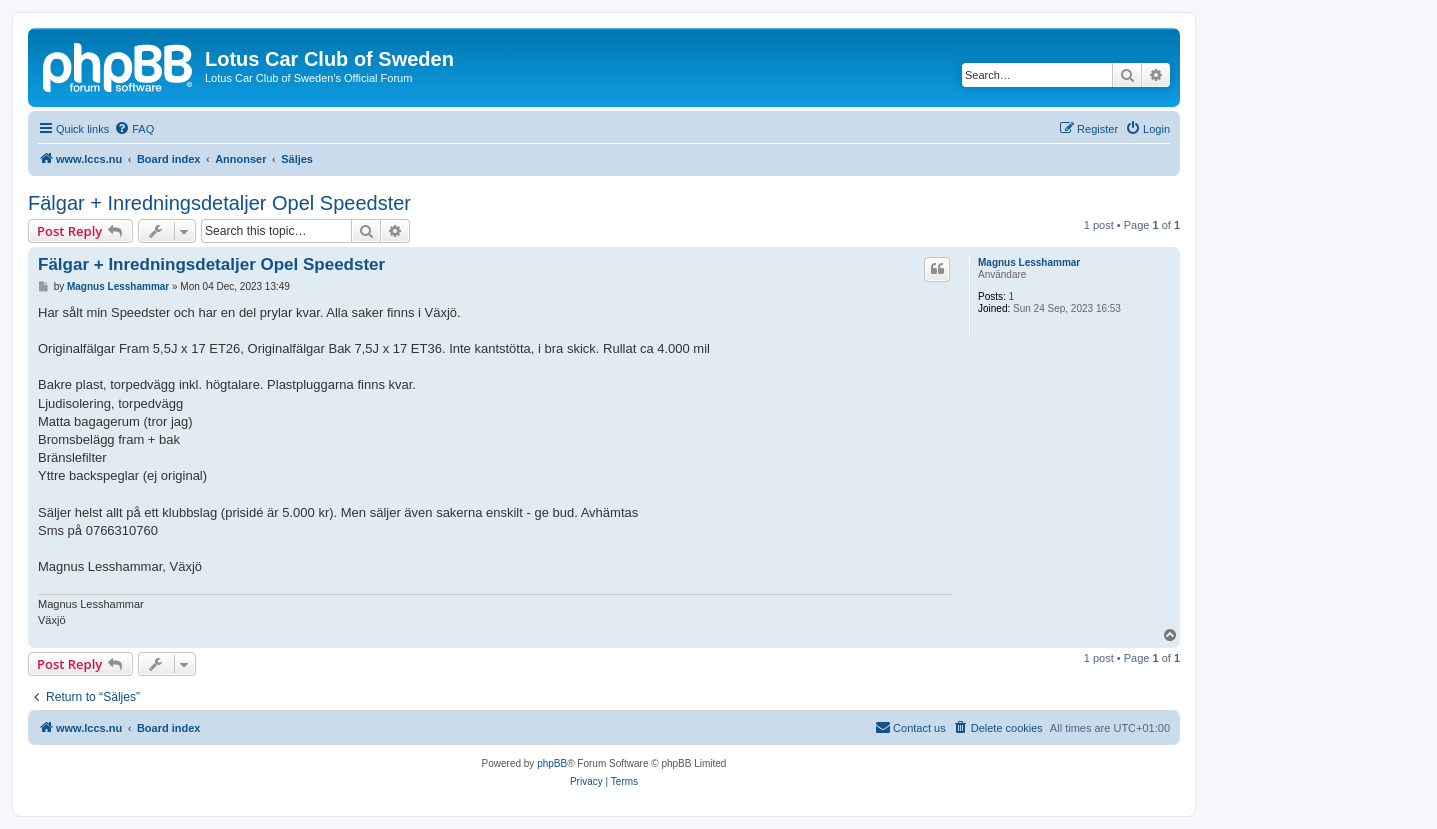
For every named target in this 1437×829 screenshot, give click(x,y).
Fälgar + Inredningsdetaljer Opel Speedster (219, 203)
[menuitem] (134, 129)
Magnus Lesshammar (1029, 262)
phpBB (552, 763)
